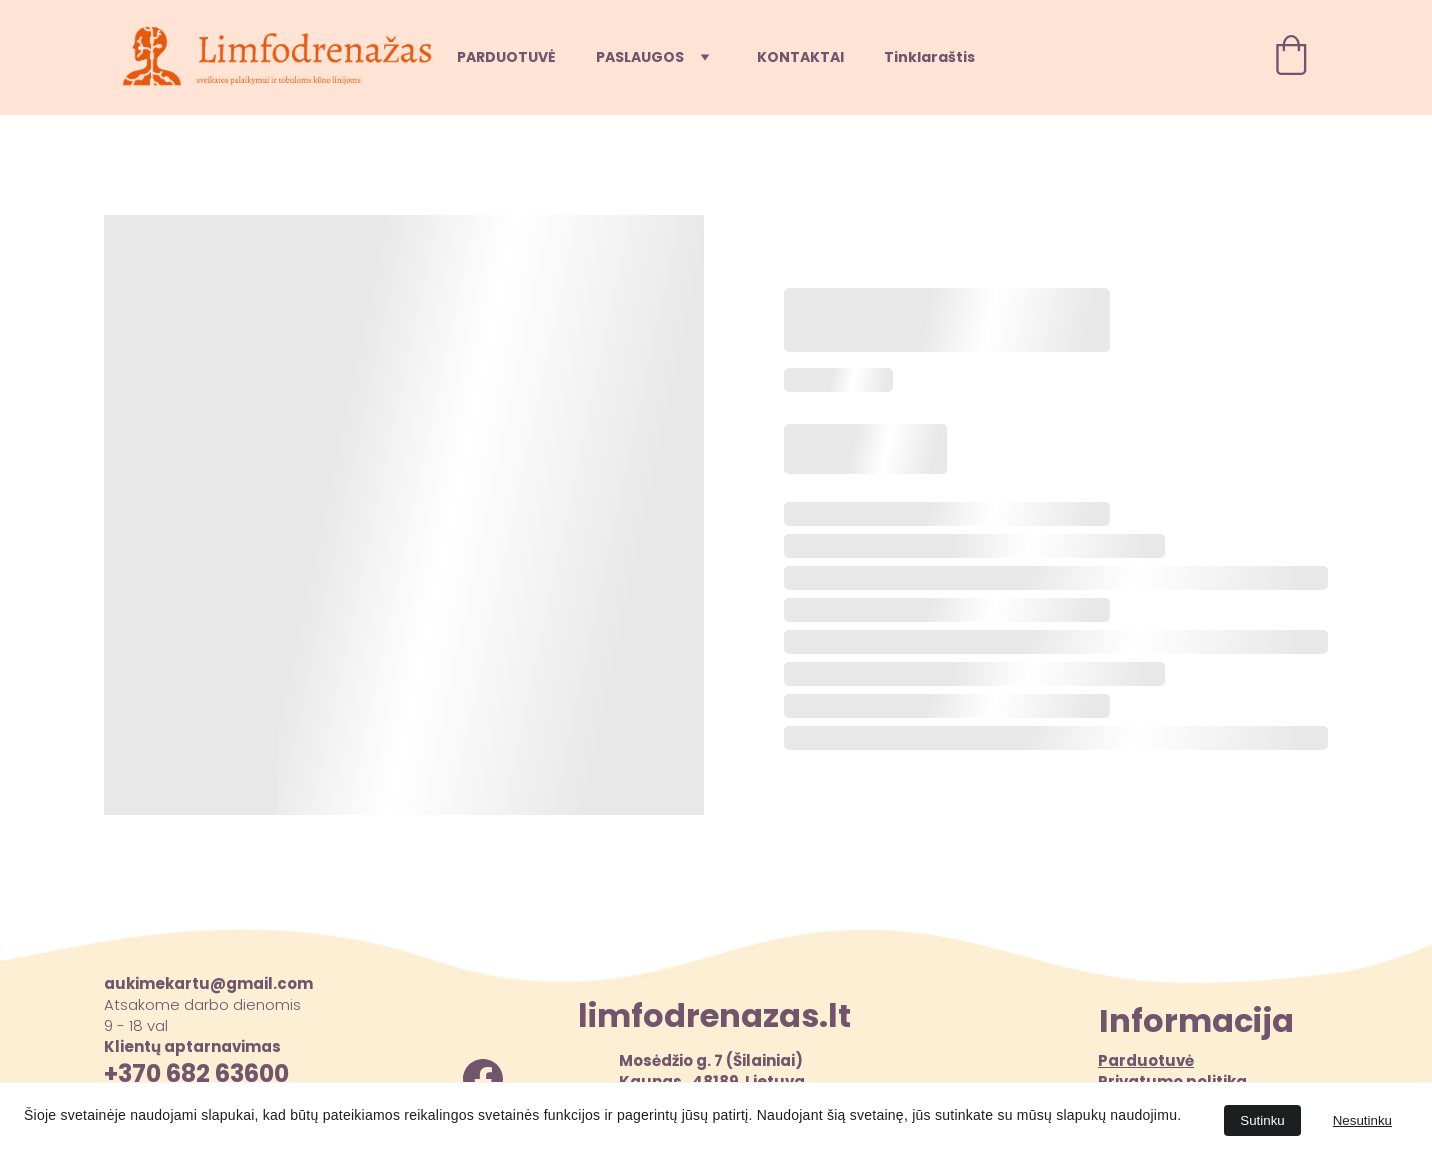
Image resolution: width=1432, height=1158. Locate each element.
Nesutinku (1362, 1120)
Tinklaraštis (929, 57)
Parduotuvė (1146, 1060)
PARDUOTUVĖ (506, 57)
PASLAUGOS (640, 57)
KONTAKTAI (800, 57)
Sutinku (1262, 1120)
